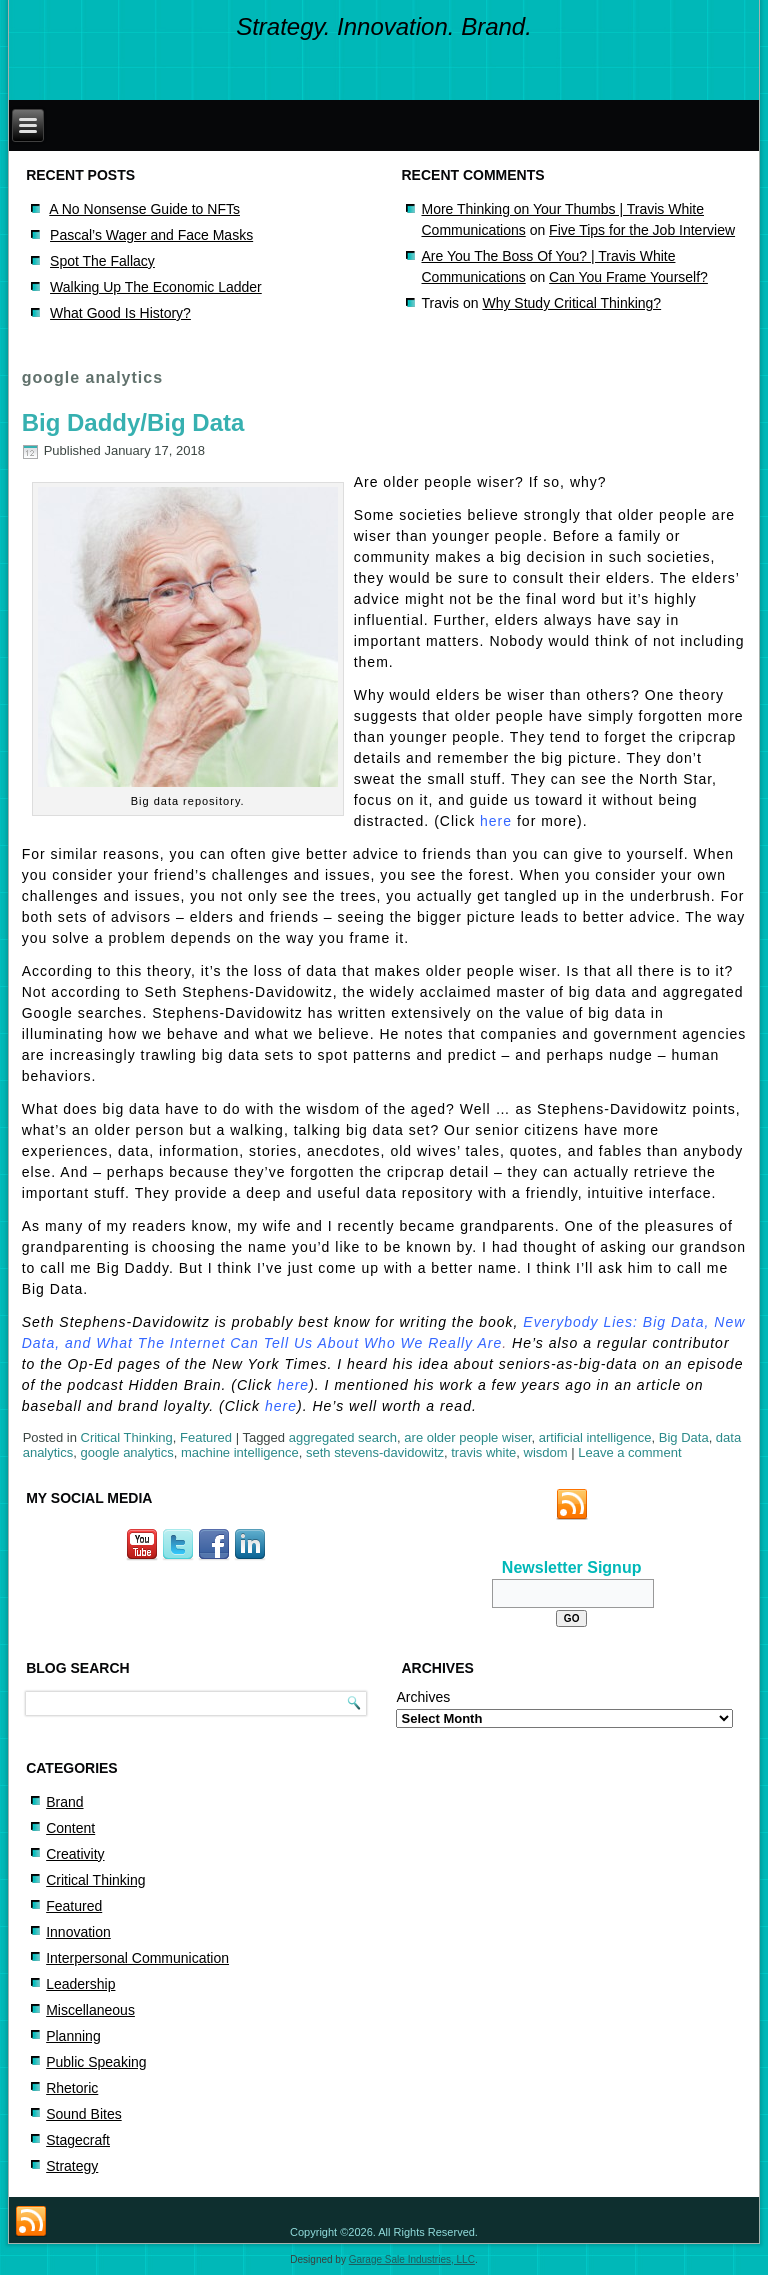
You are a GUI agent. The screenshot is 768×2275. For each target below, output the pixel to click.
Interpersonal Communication (137, 1958)
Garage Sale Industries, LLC (412, 2259)
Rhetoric (72, 2088)
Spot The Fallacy (102, 261)
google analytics (126, 1452)
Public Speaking (96, 2062)
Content (70, 1828)
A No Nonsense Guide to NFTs (144, 209)
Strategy (72, 2166)
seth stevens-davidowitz (375, 1452)
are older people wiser (467, 1437)
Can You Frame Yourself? (628, 277)
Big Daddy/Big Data (133, 422)
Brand (64, 1802)
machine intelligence (240, 1452)
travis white (483, 1452)
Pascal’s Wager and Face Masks (151, 235)
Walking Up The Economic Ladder (156, 287)
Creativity (75, 1854)
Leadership (80, 1984)
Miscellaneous (90, 2010)
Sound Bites (84, 2114)
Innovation (78, 1932)
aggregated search (343, 1437)
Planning (73, 2036)
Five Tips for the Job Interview (642, 230)
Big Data (684, 1437)
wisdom (546, 1452)
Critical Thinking (127, 1437)
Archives (423, 1697)
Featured (206, 1437)
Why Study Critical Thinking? (571, 303)
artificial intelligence (595, 1437)
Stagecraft (78, 2140)
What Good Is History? (120, 313)
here (496, 821)
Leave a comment (629, 1452)
